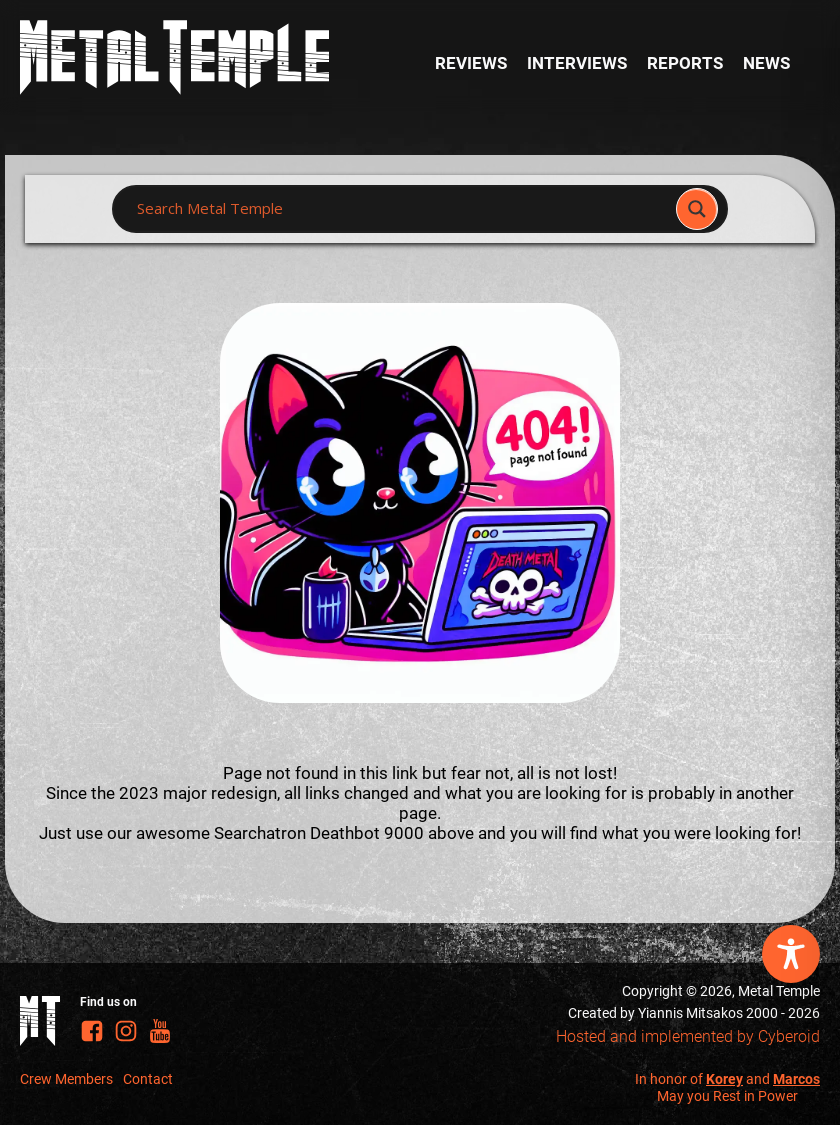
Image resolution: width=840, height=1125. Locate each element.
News (766, 63)
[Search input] (400, 209)
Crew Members (66, 1079)
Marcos (796, 1079)
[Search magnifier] (697, 209)
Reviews (471, 63)
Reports (685, 63)
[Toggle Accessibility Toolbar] (791, 954)
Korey (724, 1079)
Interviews (577, 63)
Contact (148, 1079)
